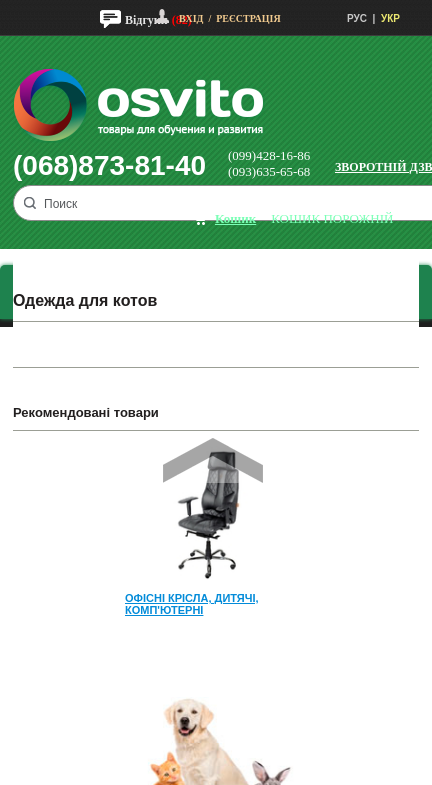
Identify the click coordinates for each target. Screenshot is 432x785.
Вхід (191, 18)
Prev (213, 460)
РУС (357, 18)
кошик (235, 218)
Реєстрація (248, 18)
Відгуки (146, 20)
